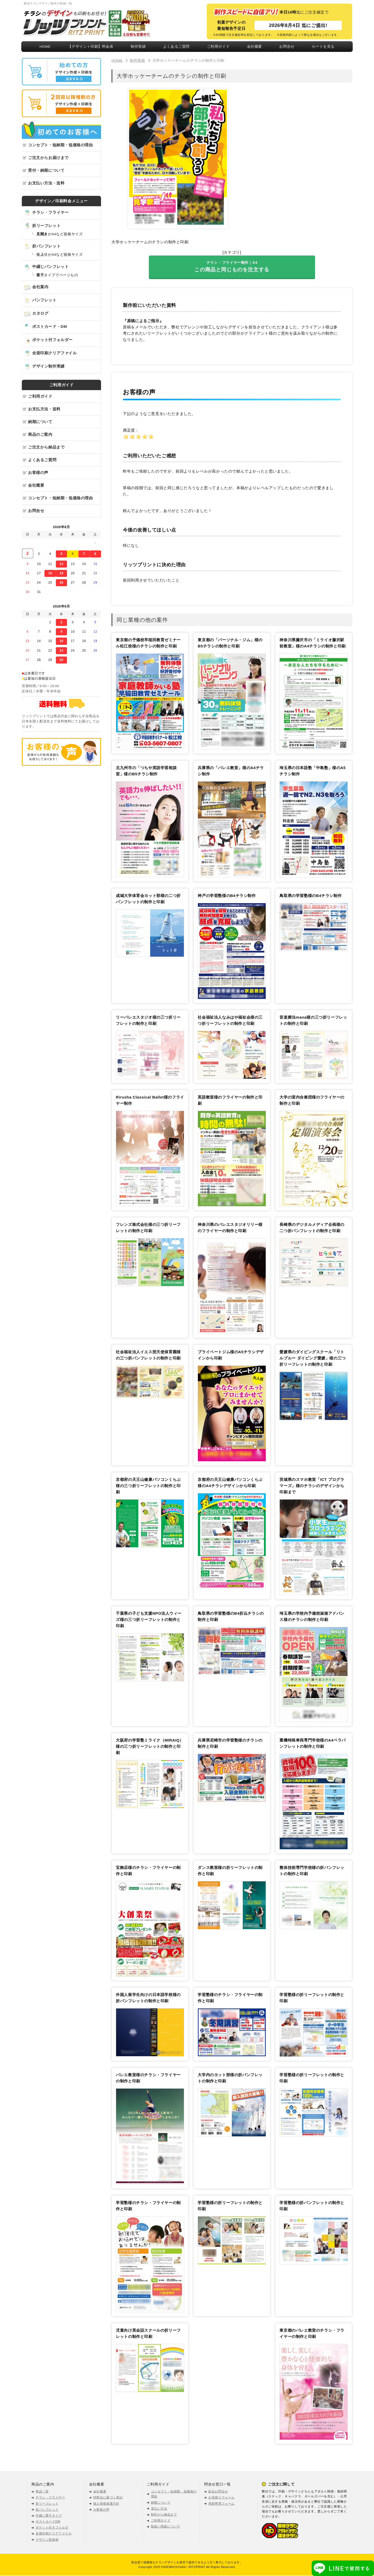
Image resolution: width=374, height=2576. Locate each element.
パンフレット (40, 301)
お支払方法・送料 (44, 409)
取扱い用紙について (165, 2527)
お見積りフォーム (221, 2498)
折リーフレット (42, 226)
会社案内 (36, 287)
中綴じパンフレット (46, 267)
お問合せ (286, 47)
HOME (45, 47)
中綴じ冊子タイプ (49, 2516)
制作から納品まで (164, 2515)
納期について (40, 422)
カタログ (36, 314)
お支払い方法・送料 (46, 183)
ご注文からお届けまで (48, 158)
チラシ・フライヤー (46, 213)
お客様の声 (38, 473)
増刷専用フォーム (221, 2504)
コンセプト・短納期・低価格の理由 (60, 145)
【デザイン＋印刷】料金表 (90, 47)
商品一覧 (42, 2492)
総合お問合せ (218, 2492)
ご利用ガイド (218, 47)
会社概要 (254, 47)
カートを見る (323, 47)
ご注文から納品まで (46, 447)
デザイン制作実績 (44, 367)
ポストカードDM (48, 2522)
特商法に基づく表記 (108, 2498)
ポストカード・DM (45, 327)
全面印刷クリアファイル (50, 353)
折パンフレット (42, 247)
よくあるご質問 (176, 47)
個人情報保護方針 (106, 2504)
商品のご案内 (40, 434)
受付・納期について (46, 171)
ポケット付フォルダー (48, 340)
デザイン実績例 (47, 2540)
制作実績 (138, 47)
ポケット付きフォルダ (52, 2528)
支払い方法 (159, 2509)
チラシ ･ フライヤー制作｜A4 (231, 263)
